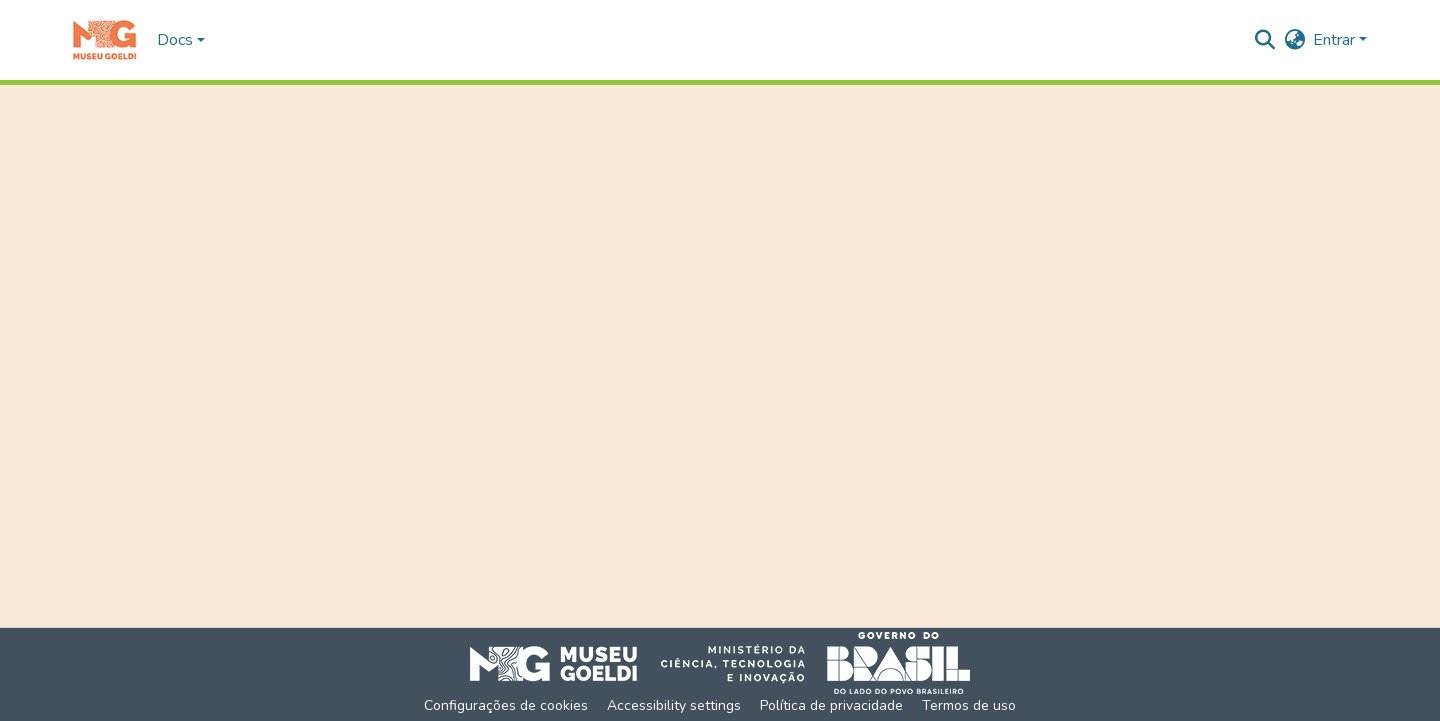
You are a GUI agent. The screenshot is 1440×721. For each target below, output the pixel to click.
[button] (104, 40)
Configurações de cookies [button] (506, 705)
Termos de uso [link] (969, 705)
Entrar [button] (1336, 40)
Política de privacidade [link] (831, 705)
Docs (175, 40)
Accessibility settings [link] (674, 705)
